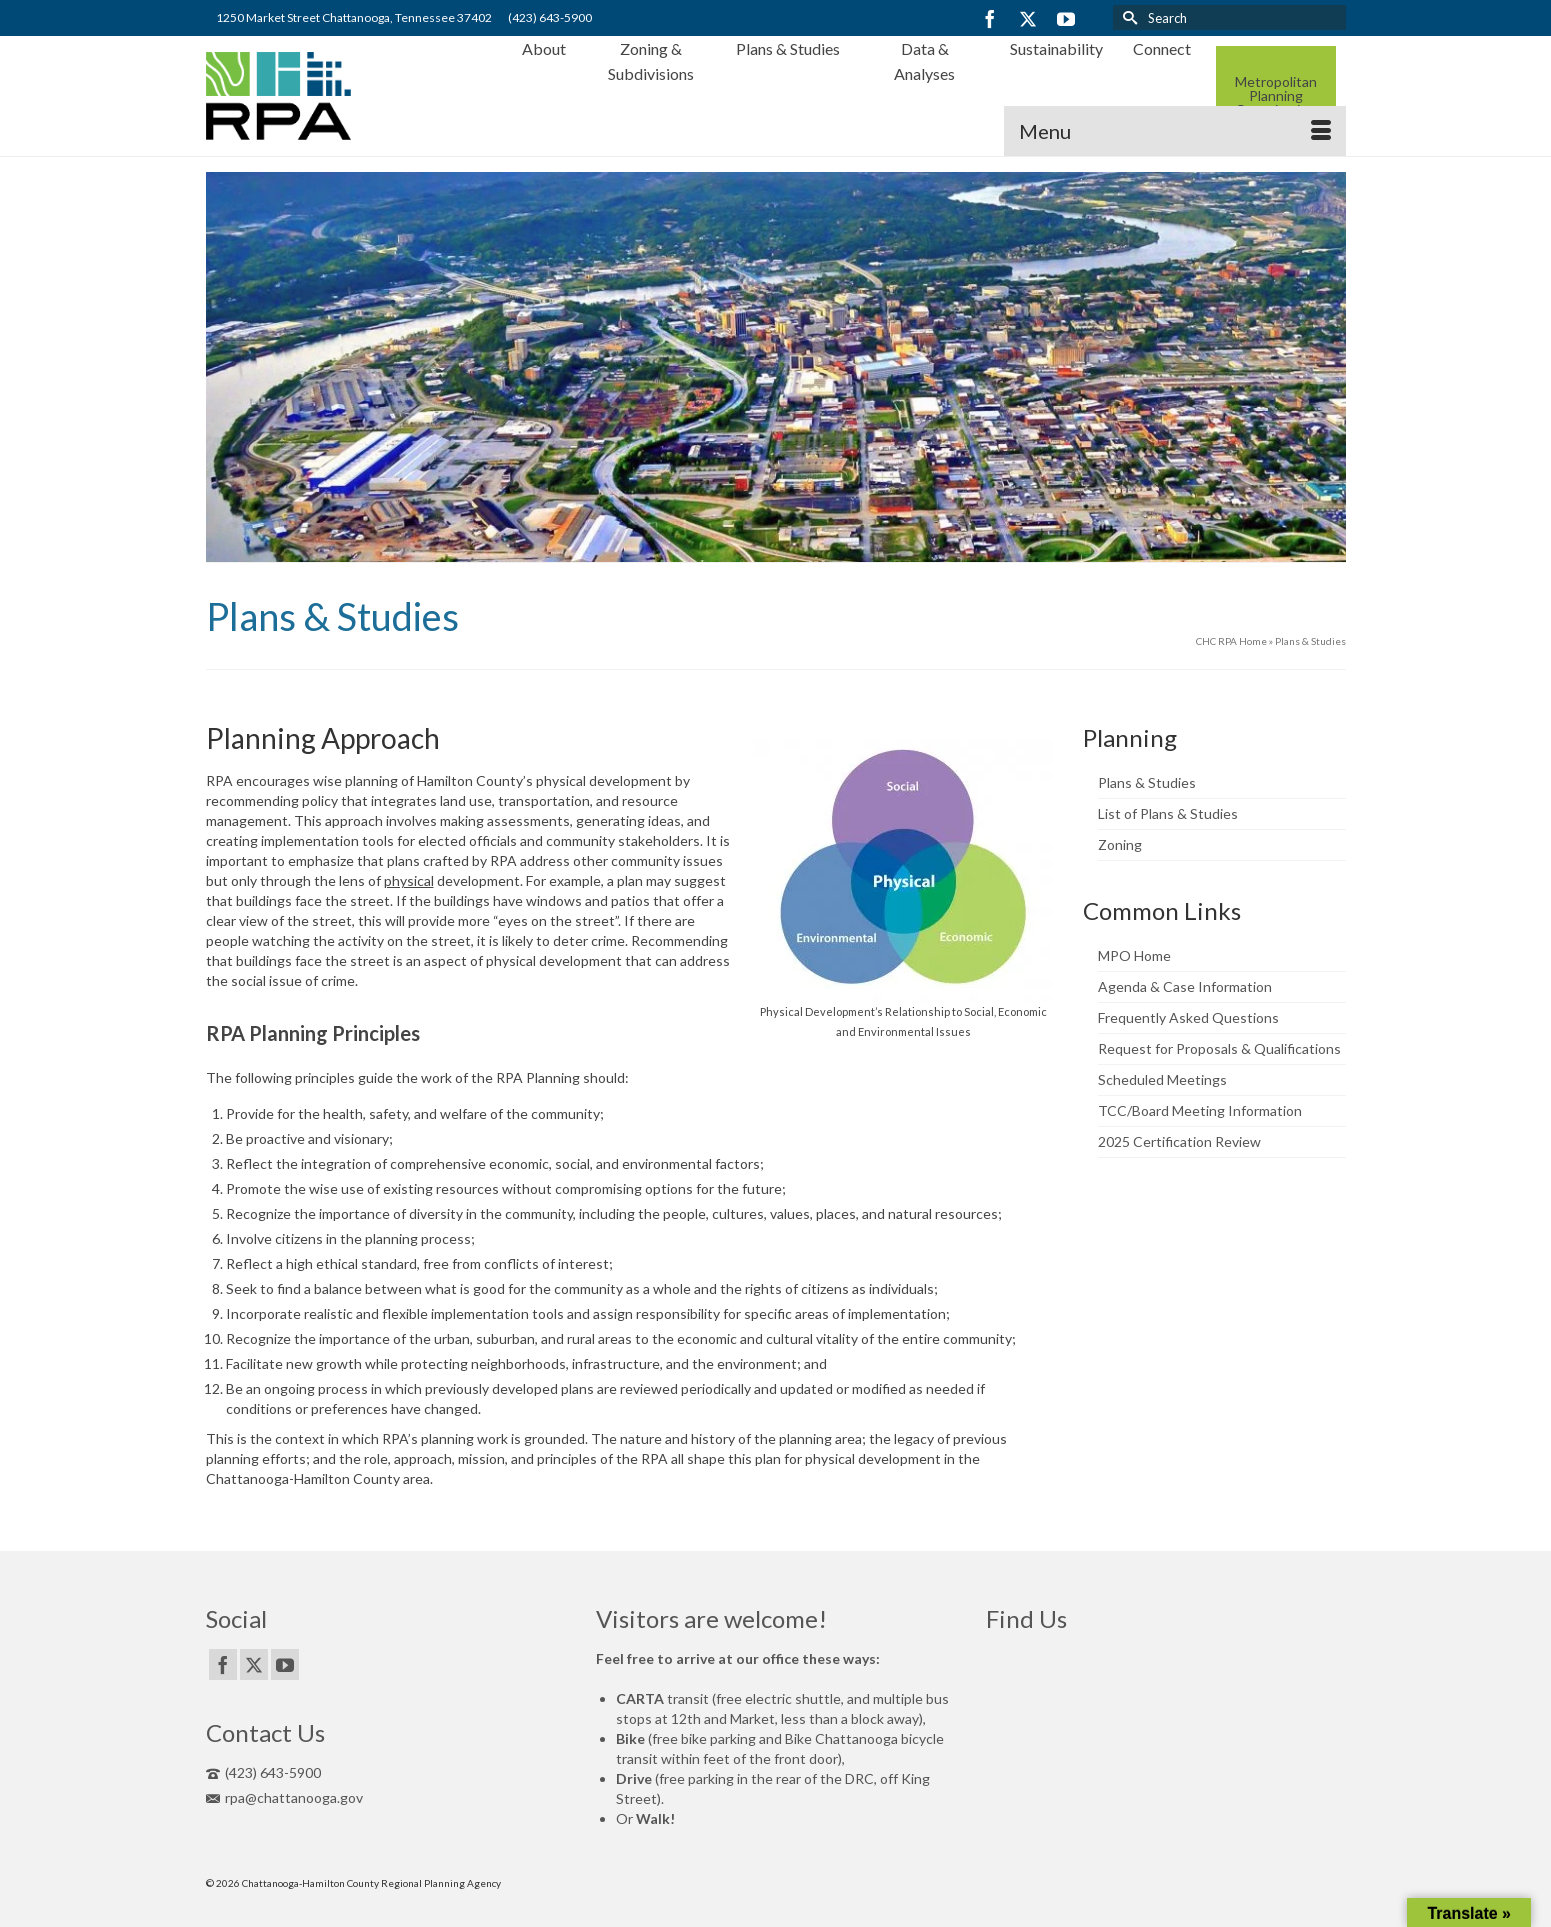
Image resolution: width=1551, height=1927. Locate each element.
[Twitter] (1028, 18)
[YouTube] (1066, 18)
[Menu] (1175, 131)
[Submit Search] (1128, 17)
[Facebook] (990, 18)
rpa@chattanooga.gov (284, 1797)
